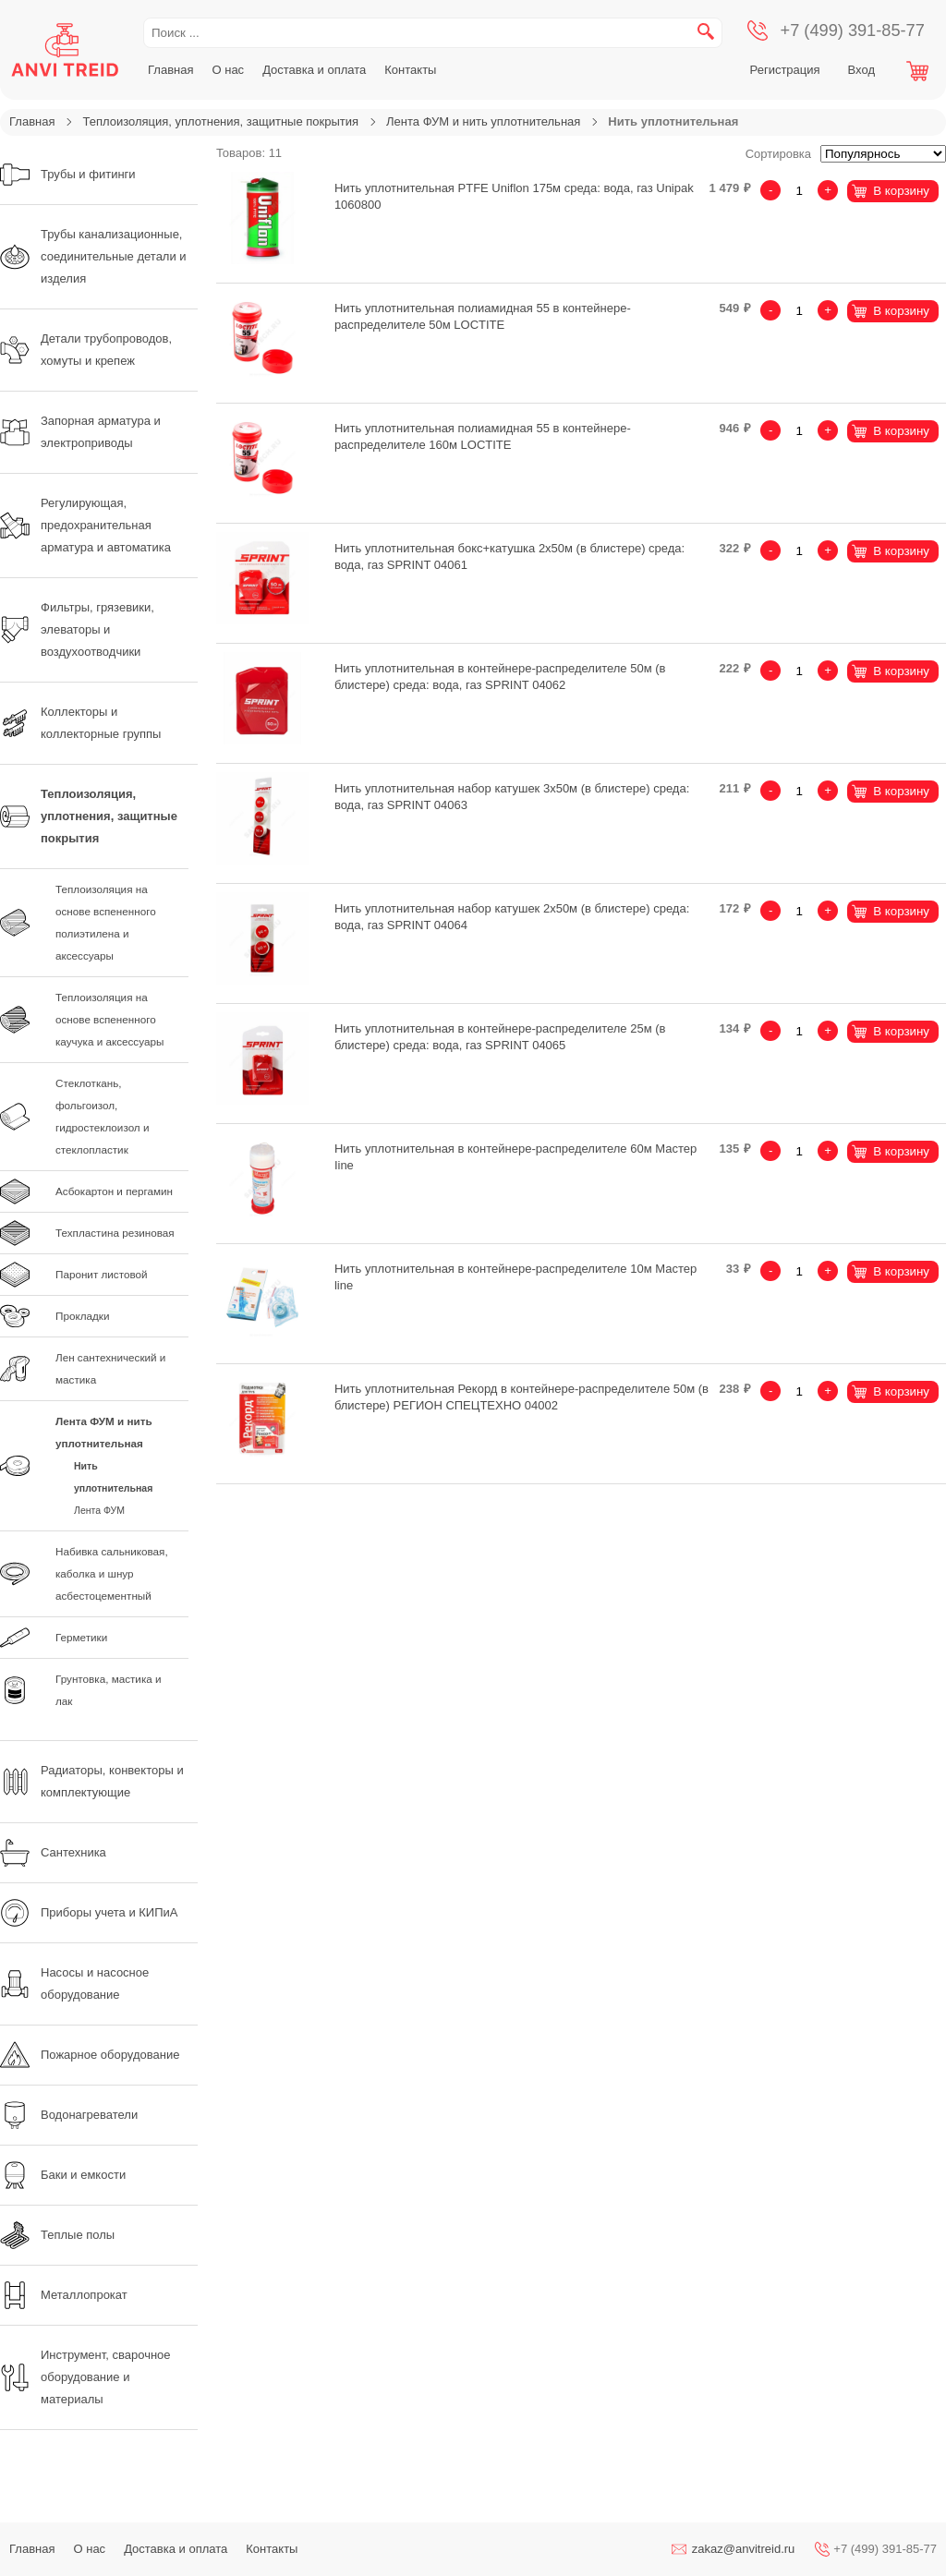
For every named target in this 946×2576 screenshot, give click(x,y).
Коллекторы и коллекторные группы (80, 723)
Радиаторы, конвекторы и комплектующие (92, 1781)
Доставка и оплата (314, 70)
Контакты (410, 70)
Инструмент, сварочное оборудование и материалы (85, 2377)
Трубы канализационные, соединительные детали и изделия (93, 256)
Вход (861, 70)
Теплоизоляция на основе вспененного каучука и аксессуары (109, 1019)
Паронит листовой (101, 1274)
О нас (228, 70)
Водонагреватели (69, 2115)
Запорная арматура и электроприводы (80, 432)
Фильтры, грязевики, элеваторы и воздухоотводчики (77, 629)
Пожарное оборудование (89, 2055)
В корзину (901, 191)
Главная (170, 70)
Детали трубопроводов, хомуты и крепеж (86, 350)
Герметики (81, 1637)
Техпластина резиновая (115, 1233)
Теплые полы (57, 2235)
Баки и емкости (63, 2175)
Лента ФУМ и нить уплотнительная (483, 121)
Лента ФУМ (99, 1510)
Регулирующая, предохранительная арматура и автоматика (85, 525)
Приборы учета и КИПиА (88, 1913)
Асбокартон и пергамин (114, 1191)
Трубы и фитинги (68, 174)
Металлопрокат (63, 2295)
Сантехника (53, 1853)
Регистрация (785, 70)
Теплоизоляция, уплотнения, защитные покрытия (220, 121)
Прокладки (82, 1316)
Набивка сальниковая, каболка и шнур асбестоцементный (111, 1573)
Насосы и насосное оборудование (74, 1983)
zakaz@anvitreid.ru (743, 2549)
